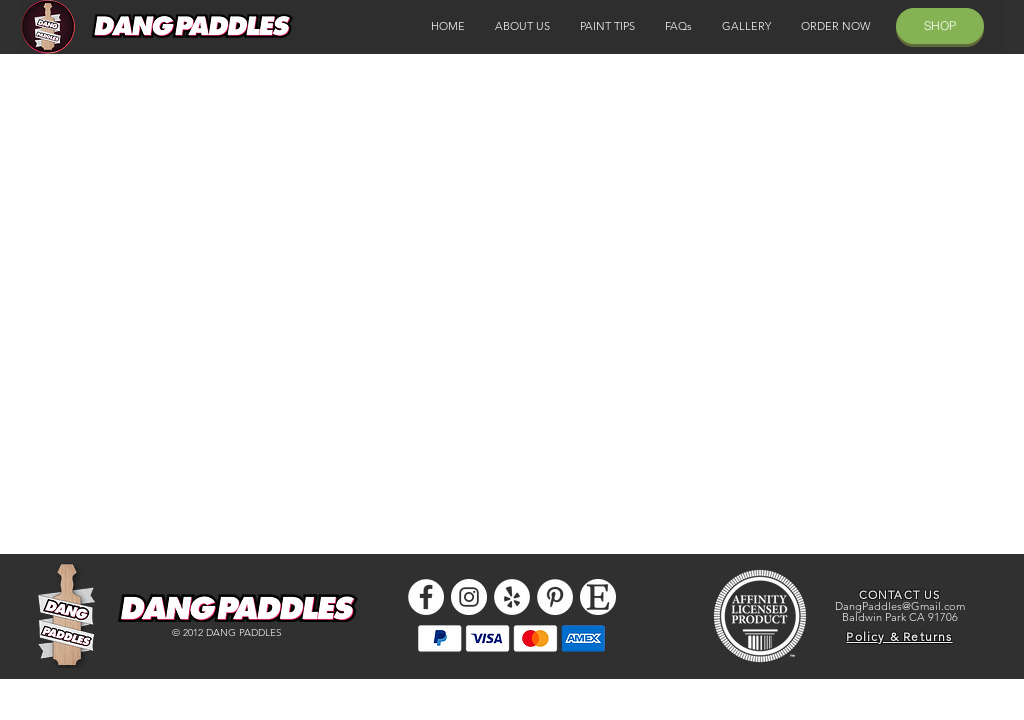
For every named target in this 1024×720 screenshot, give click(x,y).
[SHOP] (940, 26)
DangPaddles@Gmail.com (900, 606)
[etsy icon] (598, 597)
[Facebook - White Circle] (426, 597)
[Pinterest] (555, 597)
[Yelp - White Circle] (512, 597)
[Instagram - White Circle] (469, 597)
